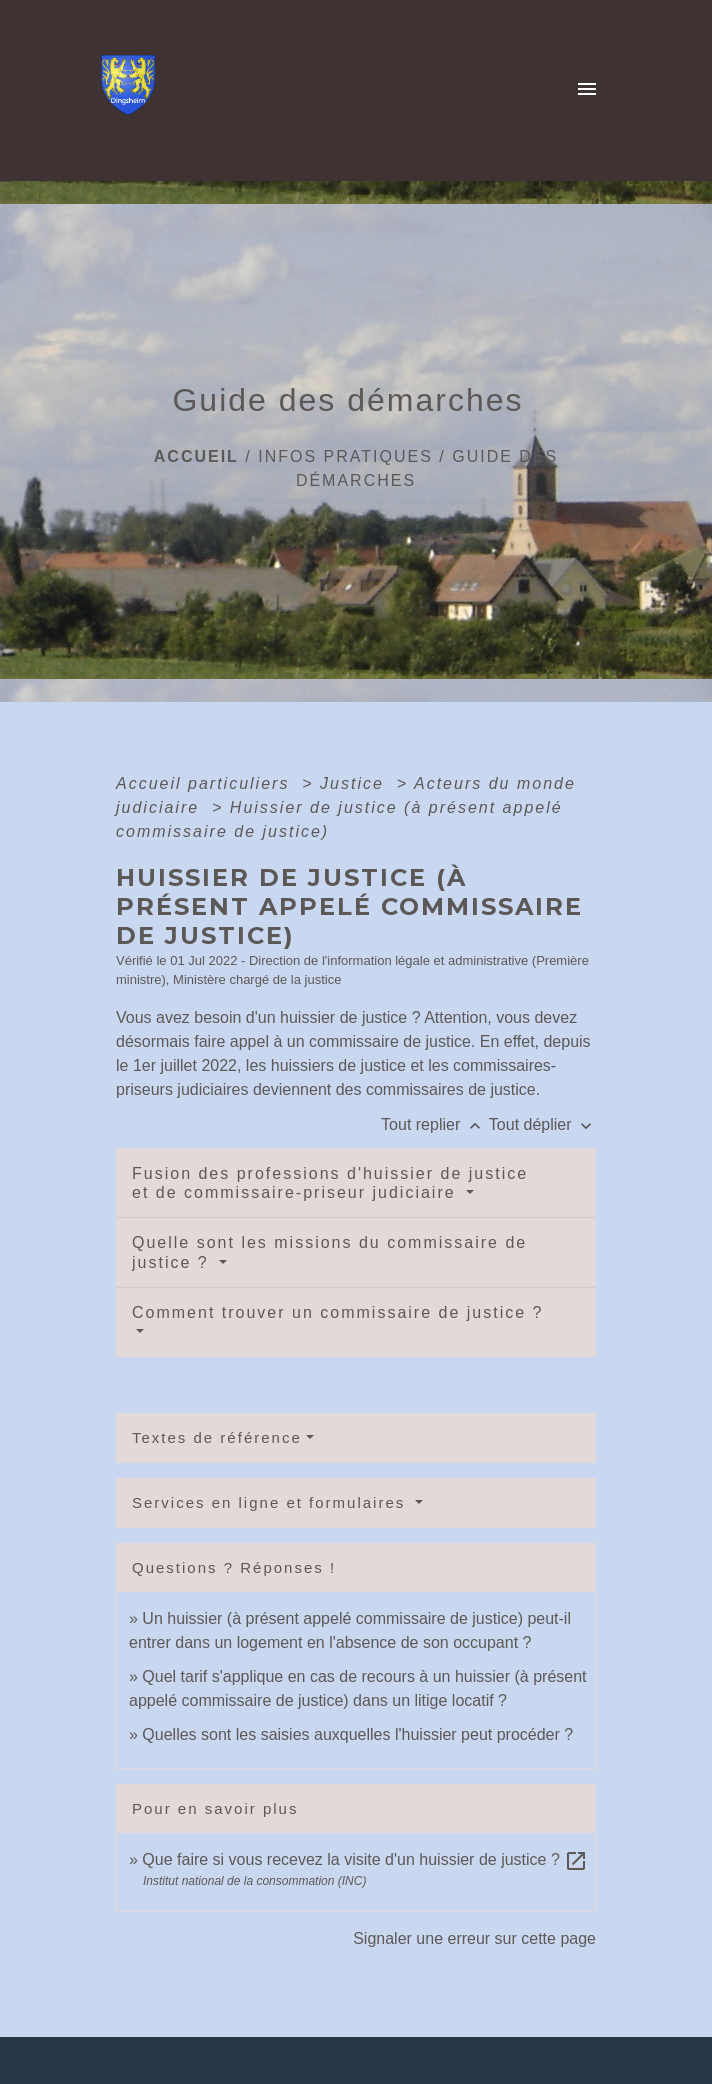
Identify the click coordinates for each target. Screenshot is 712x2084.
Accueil (196, 456)
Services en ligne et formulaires (271, 1502)
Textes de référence (217, 1437)
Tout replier (435, 1124)
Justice (355, 783)
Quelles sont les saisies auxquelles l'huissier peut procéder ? (357, 1734)
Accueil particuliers (206, 783)
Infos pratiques (345, 456)
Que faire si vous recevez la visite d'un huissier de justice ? (365, 1859)
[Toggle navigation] (587, 91)
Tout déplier (542, 1124)
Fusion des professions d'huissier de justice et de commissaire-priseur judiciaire (330, 1183)
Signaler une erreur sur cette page (474, 1938)
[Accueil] (134, 91)
